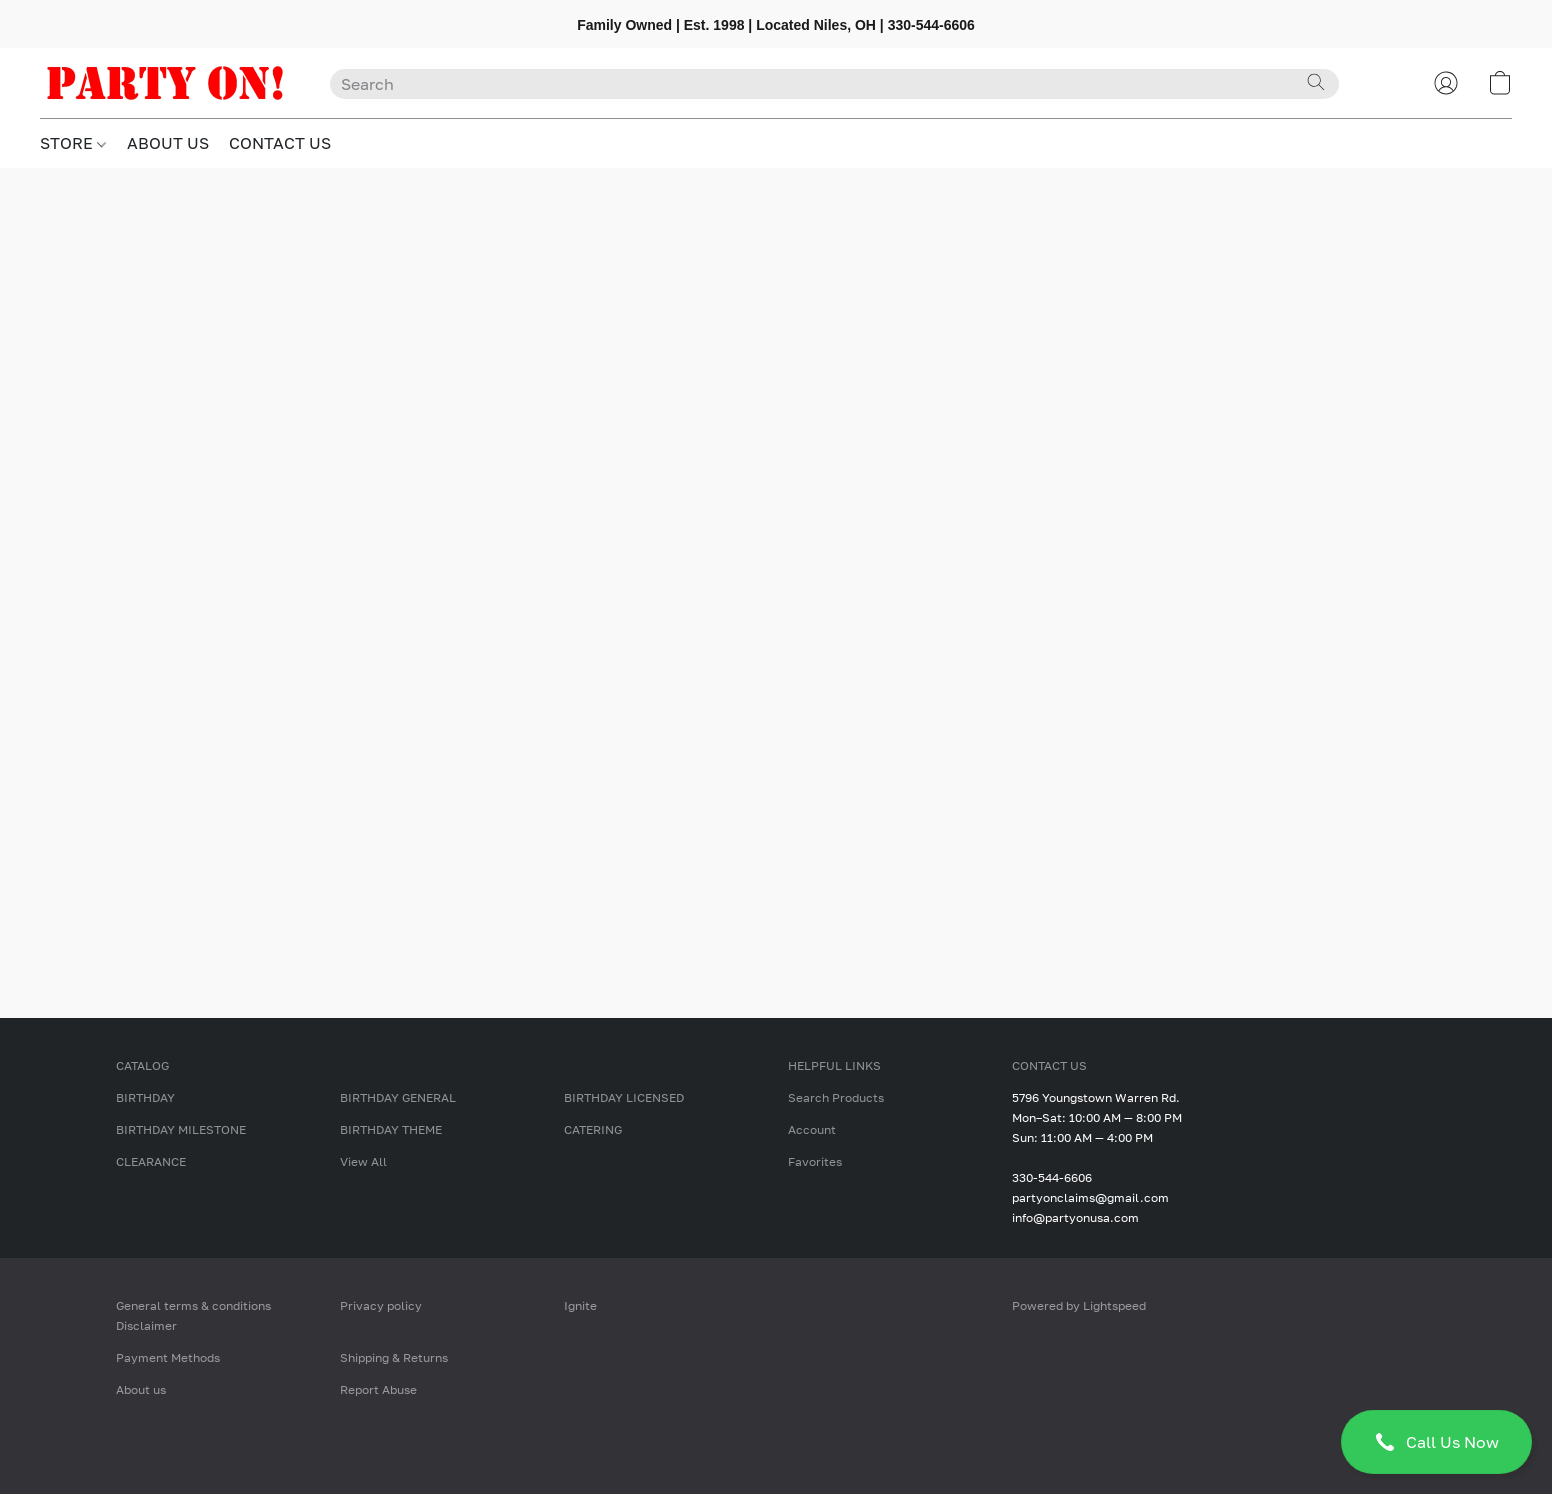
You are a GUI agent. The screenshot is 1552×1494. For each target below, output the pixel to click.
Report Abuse (378, 1389)
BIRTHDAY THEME (391, 1129)
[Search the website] (1316, 82)
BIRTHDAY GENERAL (398, 1097)
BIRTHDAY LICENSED (624, 1097)
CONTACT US (280, 143)
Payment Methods (168, 1357)
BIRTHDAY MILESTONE (181, 1129)
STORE (73, 143)
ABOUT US (168, 143)
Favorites (815, 1161)
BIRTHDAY (145, 1097)
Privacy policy (381, 1305)
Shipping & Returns (394, 1357)
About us (141, 1389)
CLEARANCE (151, 1161)
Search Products (836, 1097)
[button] (1436, 1442)
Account (812, 1129)
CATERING (593, 1129)
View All (363, 1161)
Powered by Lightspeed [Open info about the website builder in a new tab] (1079, 1305)
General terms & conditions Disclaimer (193, 1315)
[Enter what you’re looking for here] (834, 84)
